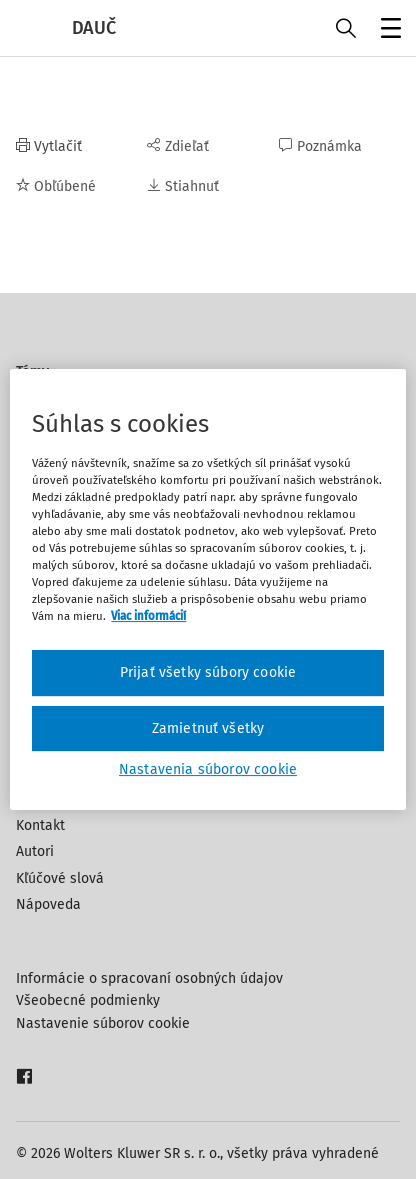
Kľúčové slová (60, 878)
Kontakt (40, 825)
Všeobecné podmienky (88, 1000)
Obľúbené (56, 186)
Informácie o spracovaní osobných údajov (149, 978)
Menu (387, 30)
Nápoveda (48, 904)
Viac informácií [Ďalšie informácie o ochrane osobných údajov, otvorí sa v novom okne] (148, 616)
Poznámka (320, 146)
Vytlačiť (49, 146)
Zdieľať (178, 146)
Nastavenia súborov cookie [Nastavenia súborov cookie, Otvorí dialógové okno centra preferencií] (208, 769)
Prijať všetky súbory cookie (208, 672)
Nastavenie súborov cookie (103, 1023)
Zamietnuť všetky (208, 728)
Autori (35, 851)
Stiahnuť (183, 186)
